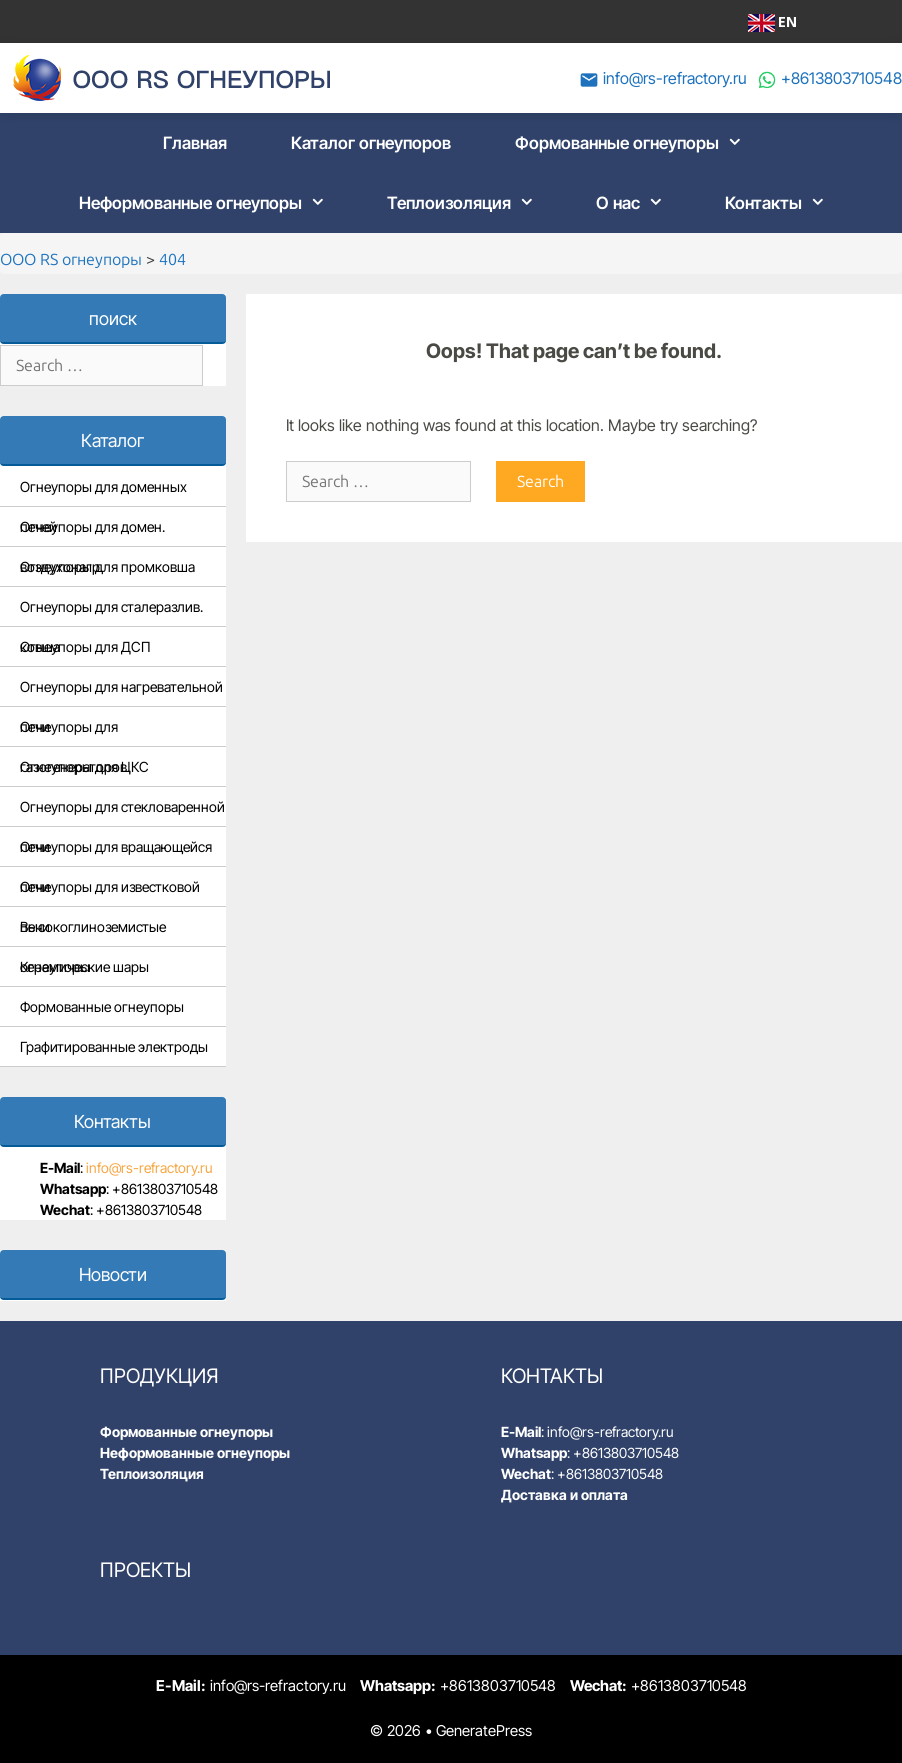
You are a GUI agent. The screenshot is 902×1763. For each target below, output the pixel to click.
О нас (636, 203)
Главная (195, 143)
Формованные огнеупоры (635, 143)
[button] (737, 143)
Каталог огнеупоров (371, 143)
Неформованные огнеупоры (208, 203)
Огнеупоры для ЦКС (84, 766)
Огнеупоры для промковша (107, 566)
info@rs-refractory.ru (675, 78)
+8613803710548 (841, 78)
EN (772, 22)
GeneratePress (484, 1730)
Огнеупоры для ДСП (85, 646)
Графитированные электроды (114, 1046)
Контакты (781, 203)
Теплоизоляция (467, 203)
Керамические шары (84, 966)
